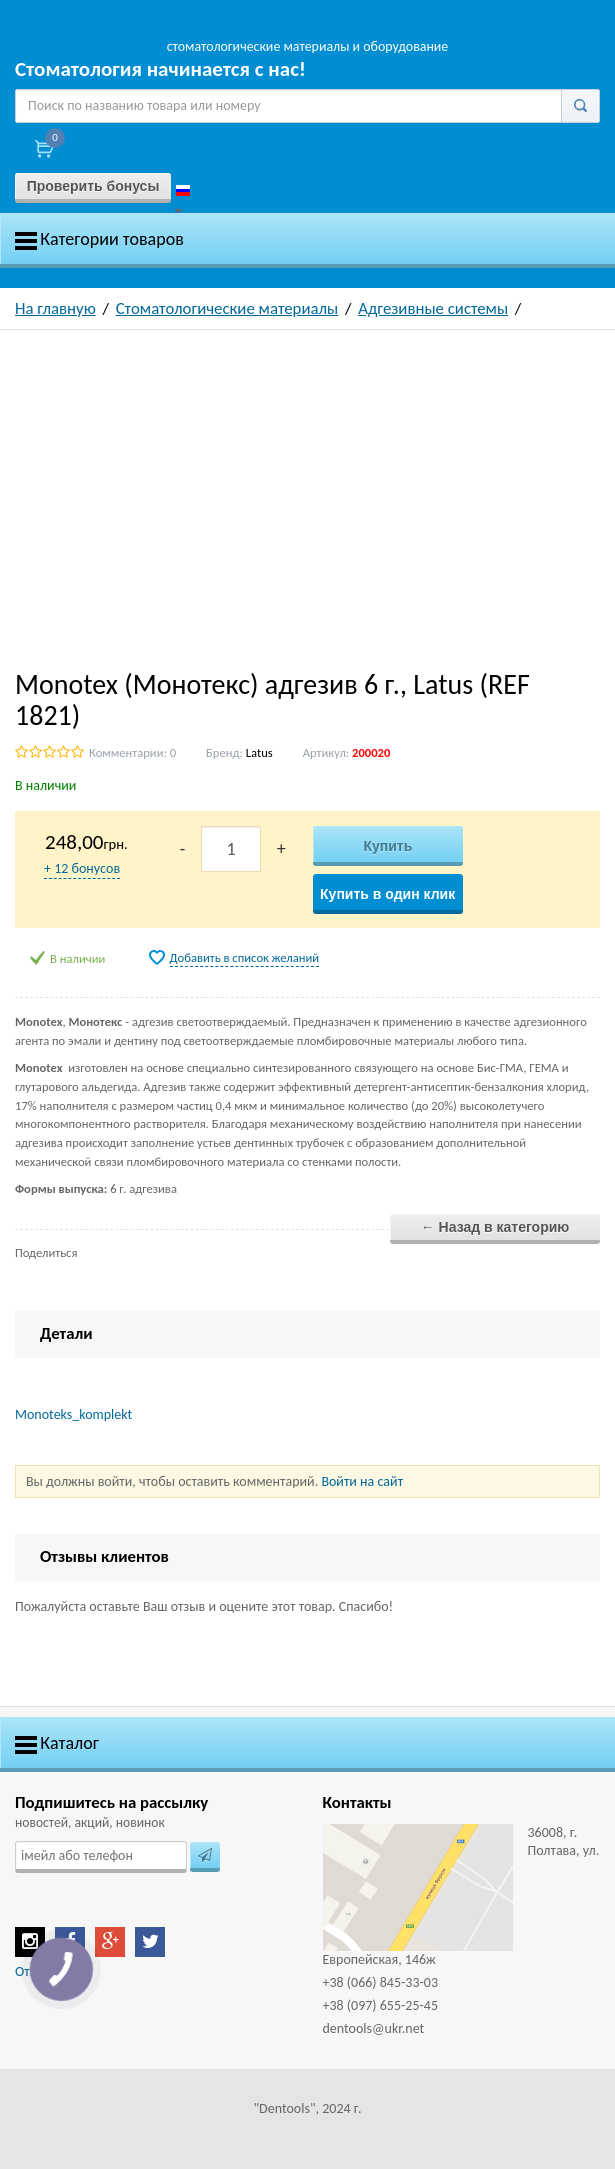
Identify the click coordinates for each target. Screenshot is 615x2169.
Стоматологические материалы (227, 308)
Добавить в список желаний (245, 957)
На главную (55, 308)
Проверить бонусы (93, 186)
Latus (259, 752)
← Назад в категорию (495, 1227)
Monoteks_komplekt (73, 1414)
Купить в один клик (387, 894)
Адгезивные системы (433, 308)
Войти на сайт (362, 1481)
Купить (387, 846)
